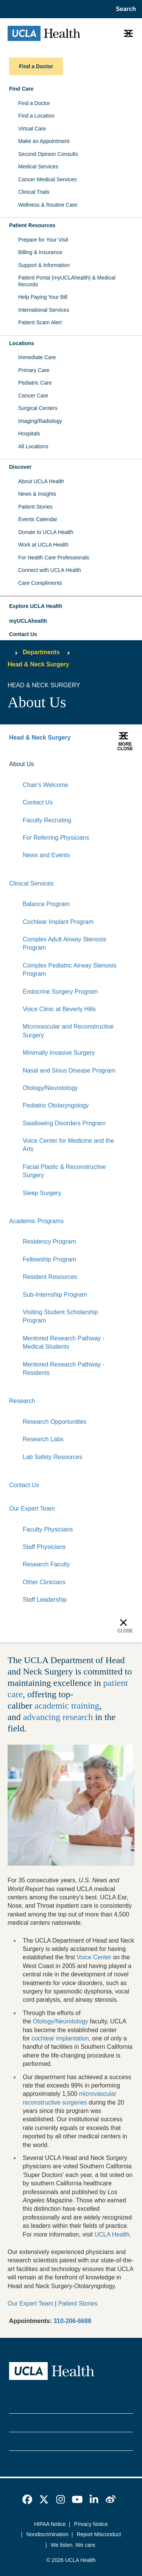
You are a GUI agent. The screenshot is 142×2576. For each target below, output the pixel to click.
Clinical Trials (33, 192)
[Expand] (104, 764)
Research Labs (43, 1439)
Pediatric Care (35, 383)
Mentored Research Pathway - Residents (64, 1368)
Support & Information (44, 265)
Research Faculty (46, 1564)
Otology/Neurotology (50, 1088)
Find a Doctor (34, 103)
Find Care (21, 89)
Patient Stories (35, 507)
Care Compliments (40, 583)
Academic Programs (36, 1221)
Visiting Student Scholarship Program (60, 1316)
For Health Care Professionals (53, 557)
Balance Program (46, 904)
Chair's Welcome (45, 785)
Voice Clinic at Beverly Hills (59, 1009)
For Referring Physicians (56, 837)
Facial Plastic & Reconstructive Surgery (64, 1171)
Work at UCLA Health (43, 545)
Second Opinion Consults (48, 154)
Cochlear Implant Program (58, 922)
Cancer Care (33, 396)
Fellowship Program (49, 1259)
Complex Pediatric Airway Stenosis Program (69, 969)
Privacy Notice (91, 2524)
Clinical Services (31, 883)
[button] (71, 606)
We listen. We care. (74, 2545)
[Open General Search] (124, 9)
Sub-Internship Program (55, 1294)
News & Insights (37, 494)
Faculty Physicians (48, 1529)
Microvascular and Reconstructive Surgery (68, 1030)
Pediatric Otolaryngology (56, 1105)
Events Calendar (38, 519)
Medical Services (38, 166)
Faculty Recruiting (47, 820)
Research (22, 1401)
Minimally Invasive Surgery (59, 1052)
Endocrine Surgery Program (60, 991)
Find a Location (36, 116)
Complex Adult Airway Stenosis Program (64, 943)
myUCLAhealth (28, 621)
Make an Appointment (43, 141)
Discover (20, 467)
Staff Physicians (44, 1547)
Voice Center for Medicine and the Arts (68, 1144)
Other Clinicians (44, 1582)
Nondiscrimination (48, 2534)
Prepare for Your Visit (43, 240)
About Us (21, 764)
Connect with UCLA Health (49, 570)
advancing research (58, 1717)
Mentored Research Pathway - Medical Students (64, 1342)
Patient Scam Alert (40, 322)
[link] (27, 2499)
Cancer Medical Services (47, 179)
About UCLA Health (41, 481)
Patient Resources (32, 225)
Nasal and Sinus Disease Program (69, 1070)
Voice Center (93, 1957)
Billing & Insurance (40, 252)
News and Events (46, 855)
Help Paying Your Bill (42, 297)
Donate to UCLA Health (45, 532)
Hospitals (29, 433)
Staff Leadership (45, 1599)
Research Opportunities (54, 1421)
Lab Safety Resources (52, 1457)
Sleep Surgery (42, 1193)
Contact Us (23, 634)
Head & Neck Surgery (38, 664)
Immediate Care (37, 357)
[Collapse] (128, 764)
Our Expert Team (32, 1508)
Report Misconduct (99, 2534)
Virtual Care (32, 129)
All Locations (33, 446)
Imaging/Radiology (40, 421)
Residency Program (49, 1241)
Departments (41, 652)
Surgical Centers (38, 408)
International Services (43, 310)
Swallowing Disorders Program (64, 1123)
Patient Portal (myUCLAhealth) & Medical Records (66, 281)
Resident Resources (50, 1277)
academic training (66, 1706)
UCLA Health (112, 2234)
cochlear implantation (60, 2038)
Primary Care (33, 370)
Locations (21, 343)
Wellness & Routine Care (47, 205)
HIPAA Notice (50, 2524)
